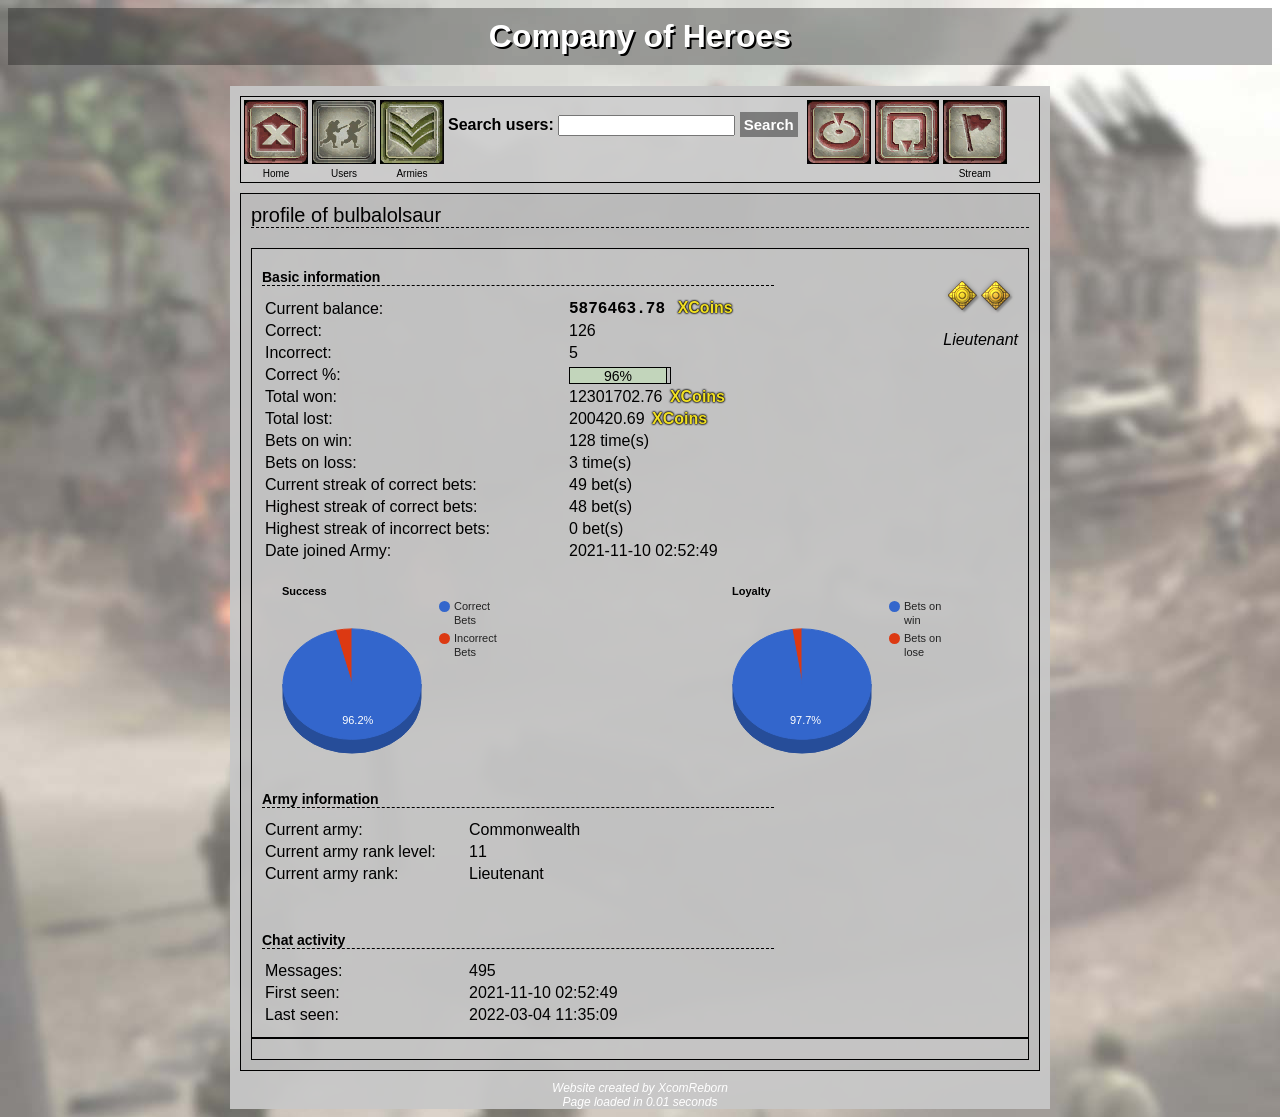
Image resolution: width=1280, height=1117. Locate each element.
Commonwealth (524, 829)
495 (482, 970)
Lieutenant (506, 873)
